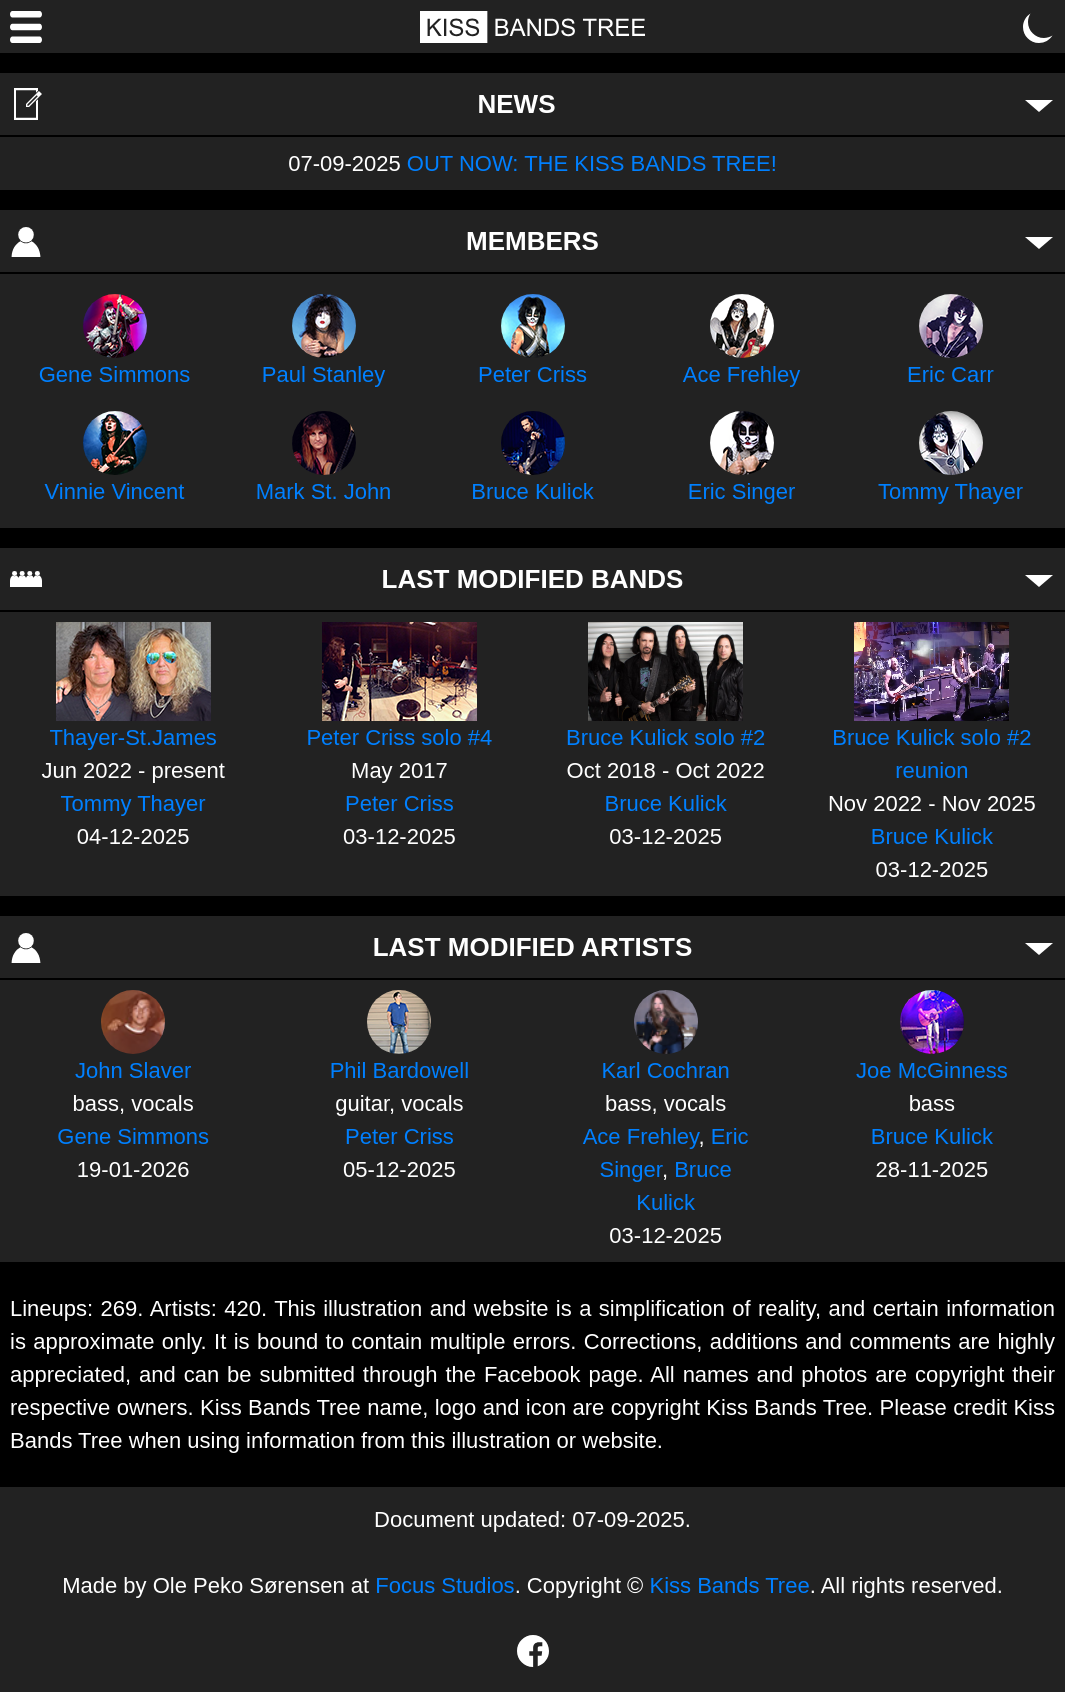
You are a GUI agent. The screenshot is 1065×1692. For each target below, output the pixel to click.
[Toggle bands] (1039, 579)
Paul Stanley (324, 374)
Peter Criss (532, 374)
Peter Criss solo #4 (399, 737)
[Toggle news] (1039, 104)
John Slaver (133, 1070)
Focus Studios (444, 1585)
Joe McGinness (932, 1070)
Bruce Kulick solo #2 (665, 737)
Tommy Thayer (950, 491)
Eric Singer (742, 491)
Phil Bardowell (399, 1070)
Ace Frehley (741, 374)
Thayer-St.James (133, 737)
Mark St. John (324, 491)
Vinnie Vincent (115, 491)
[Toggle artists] (1039, 947)
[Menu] (26, 27)
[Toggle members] (1039, 241)
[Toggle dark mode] (1039, 27)
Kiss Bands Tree (729, 1585)
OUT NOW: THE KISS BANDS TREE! (592, 163)
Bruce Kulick (532, 491)
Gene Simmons (115, 374)
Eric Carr (950, 374)
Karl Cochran (665, 1070)
